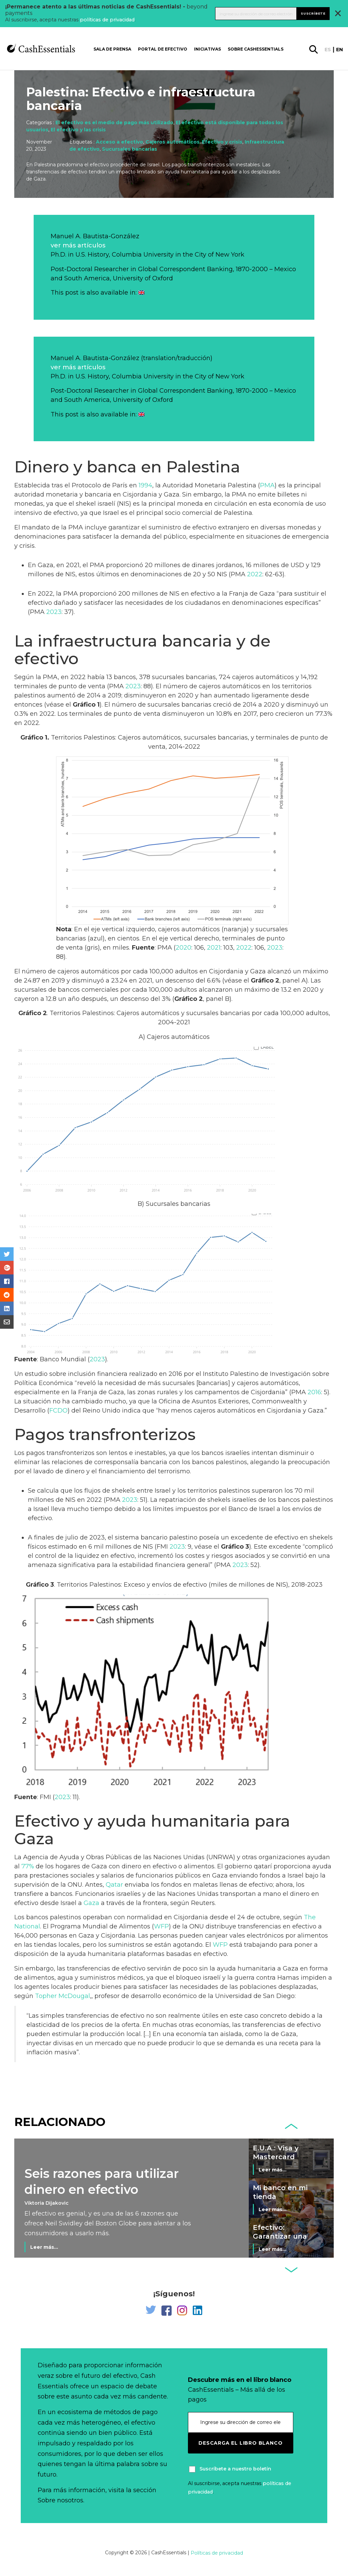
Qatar (114, 1884)
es (328, 49)
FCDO (58, 1410)
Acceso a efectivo (119, 142)
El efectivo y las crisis (78, 130)
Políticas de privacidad (217, 2553)
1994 (145, 485)
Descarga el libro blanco (240, 2443)
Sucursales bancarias (129, 149)
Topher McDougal (62, 1996)
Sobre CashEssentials (255, 49)
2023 (54, 612)
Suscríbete (313, 13)
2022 (254, 574)
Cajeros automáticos (172, 142)
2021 (214, 947)
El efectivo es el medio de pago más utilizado (114, 122)
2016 (314, 1392)
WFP (161, 1926)
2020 (183, 947)
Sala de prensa (112, 49)
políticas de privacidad (107, 20)
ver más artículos (78, 245)
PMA (267, 485)
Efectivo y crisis (222, 142)
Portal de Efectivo (162, 49)
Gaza (92, 1903)
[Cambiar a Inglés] (141, 293)
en (339, 49)
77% (27, 1866)
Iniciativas (207, 49)
